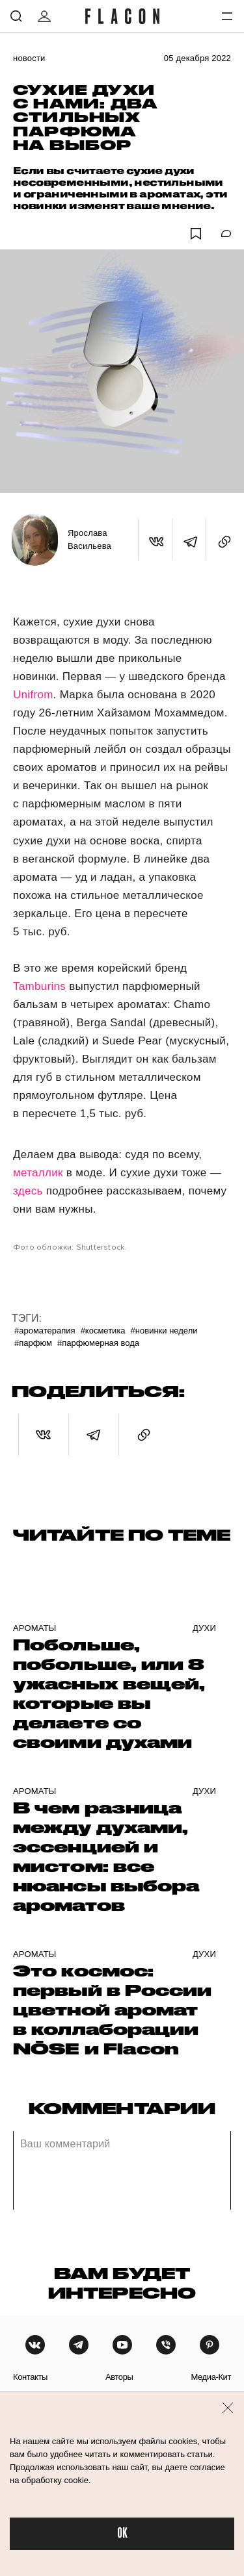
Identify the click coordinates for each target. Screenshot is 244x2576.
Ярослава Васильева (89, 539)
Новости (29, 58)
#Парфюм (33, 1343)
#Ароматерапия (44, 1330)
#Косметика (103, 1330)
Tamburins (41, 986)
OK (122, 2533)
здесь (28, 1191)
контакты (30, 2377)
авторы (119, 2377)
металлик (39, 1173)
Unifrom (33, 694)
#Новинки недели (164, 1330)
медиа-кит (211, 2377)
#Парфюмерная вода (98, 1343)
